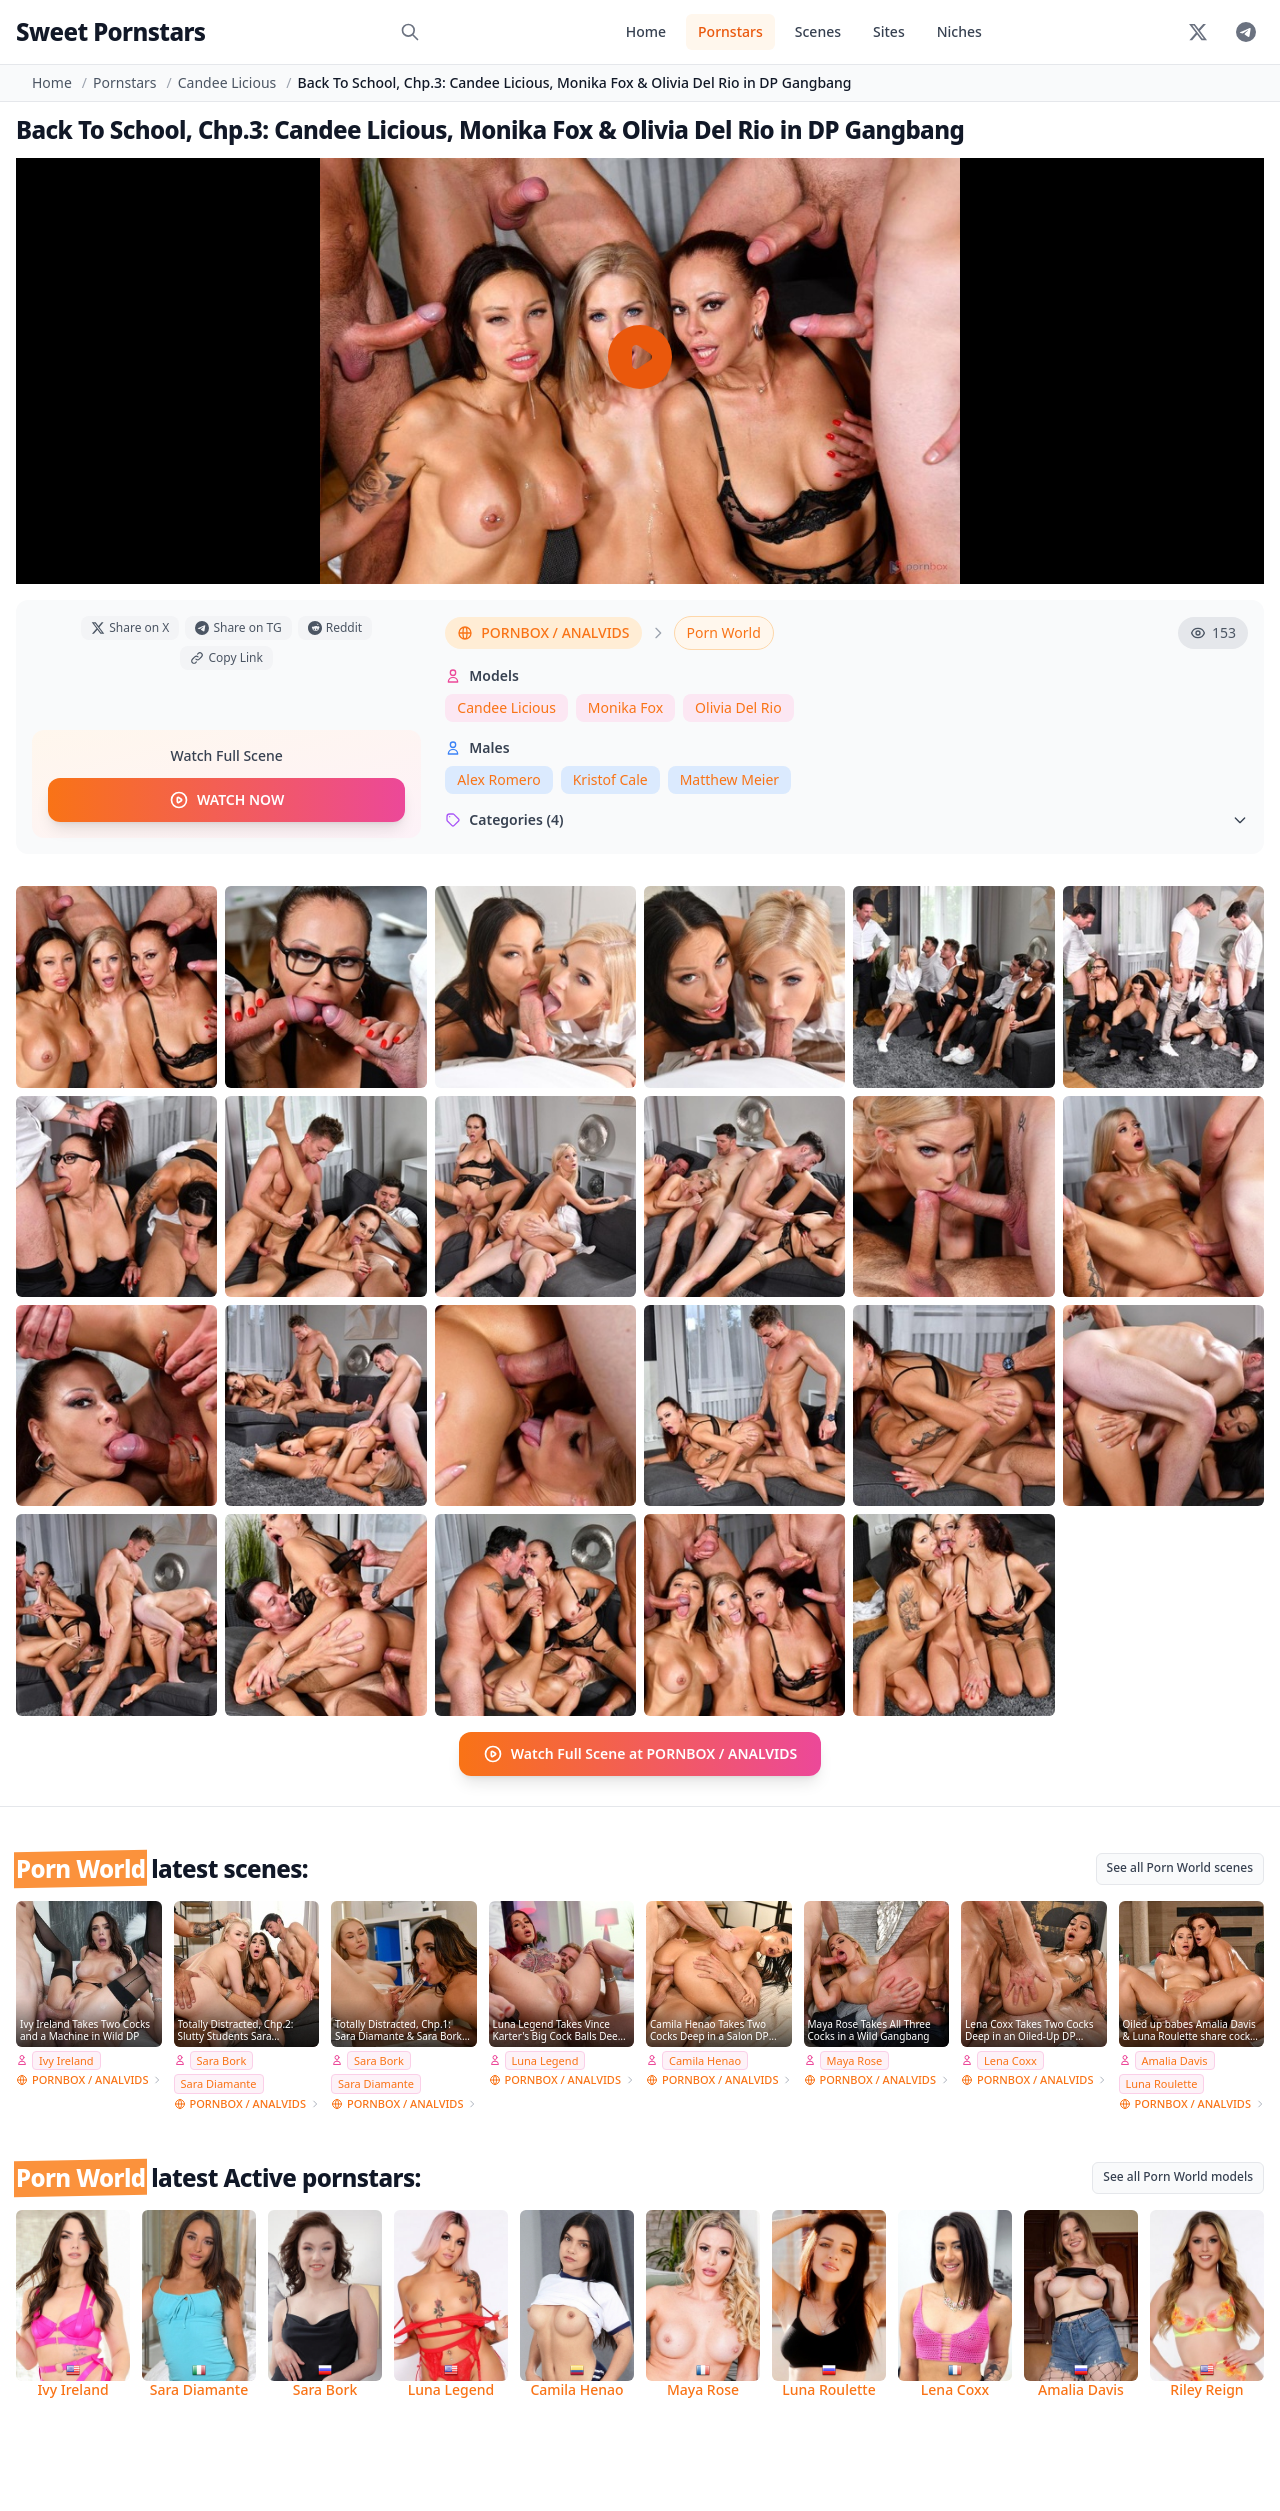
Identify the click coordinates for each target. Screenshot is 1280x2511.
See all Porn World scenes (1180, 1867)
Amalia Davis (1175, 2059)
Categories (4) (846, 819)
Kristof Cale (610, 779)
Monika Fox (625, 707)
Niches (959, 31)
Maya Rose (855, 2059)
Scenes (818, 31)
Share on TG (238, 627)
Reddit (335, 627)
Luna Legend (545, 2059)
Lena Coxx (1010, 2059)
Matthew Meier (729, 779)
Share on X (130, 627)
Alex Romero (498, 779)
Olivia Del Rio (738, 707)
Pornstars (730, 31)
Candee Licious (227, 82)
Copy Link (226, 657)
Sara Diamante (219, 2083)
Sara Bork (222, 2059)
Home (646, 31)
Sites (889, 31)
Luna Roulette (1162, 2083)
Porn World (724, 632)
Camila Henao (705, 2059)
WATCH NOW (226, 800)
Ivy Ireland (66, 2059)
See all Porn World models (1178, 2176)
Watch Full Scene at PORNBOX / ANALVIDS (640, 1754)
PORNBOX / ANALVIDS (543, 632)
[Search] (410, 32)
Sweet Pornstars (110, 31)
